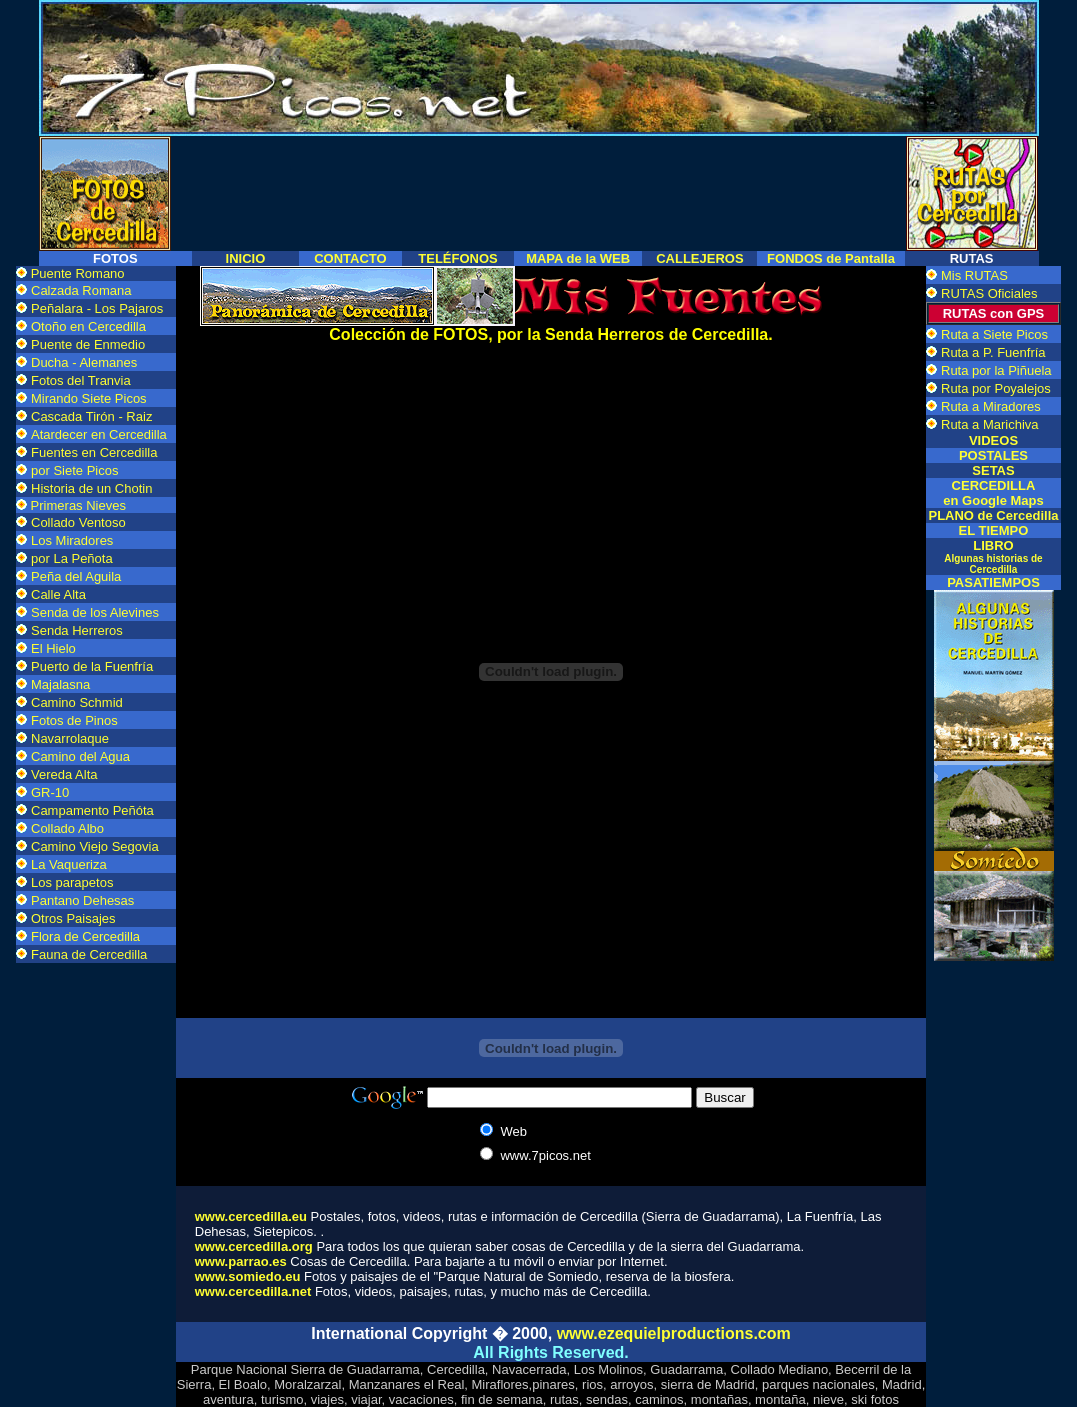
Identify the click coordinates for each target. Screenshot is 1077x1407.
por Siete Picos (74, 470)
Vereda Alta (64, 774)
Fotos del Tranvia (81, 380)
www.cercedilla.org (254, 1246)
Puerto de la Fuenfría (92, 666)
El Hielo (53, 648)
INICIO (246, 258)
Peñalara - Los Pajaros (97, 308)
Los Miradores (72, 540)
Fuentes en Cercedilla (94, 452)
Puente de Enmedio (88, 344)
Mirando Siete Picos (89, 398)
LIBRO (993, 556)
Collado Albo (67, 828)
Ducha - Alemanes (84, 362)
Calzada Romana (81, 290)
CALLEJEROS (699, 258)
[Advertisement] (539, 186)
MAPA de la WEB (578, 258)
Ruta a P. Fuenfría (993, 352)
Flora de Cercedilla (85, 936)
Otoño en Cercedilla (88, 326)
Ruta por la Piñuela (996, 370)
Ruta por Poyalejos (996, 388)
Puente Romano (78, 273)
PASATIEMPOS (993, 582)
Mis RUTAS (974, 275)
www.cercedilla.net (253, 1291)
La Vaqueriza (69, 864)
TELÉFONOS (457, 258)
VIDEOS (993, 440)
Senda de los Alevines (95, 612)
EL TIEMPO (994, 530)
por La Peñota (72, 558)
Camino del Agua (80, 756)
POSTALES (993, 455)
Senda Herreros (77, 630)
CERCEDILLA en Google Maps (993, 493)
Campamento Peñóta (92, 810)
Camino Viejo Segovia (95, 846)
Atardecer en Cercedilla (99, 434)
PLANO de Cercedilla (993, 515)
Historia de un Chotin (91, 488)
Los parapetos (72, 882)
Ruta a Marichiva (990, 424)
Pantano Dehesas (82, 900)
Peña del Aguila (76, 576)
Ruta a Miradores (991, 406)
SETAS (993, 470)
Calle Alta (58, 594)
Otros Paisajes (73, 918)
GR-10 (50, 792)
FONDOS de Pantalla (831, 258)
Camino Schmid (77, 702)
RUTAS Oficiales (989, 293)
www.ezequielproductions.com (674, 1333)
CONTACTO (350, 258)
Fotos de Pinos (74, 720)
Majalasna (60, 684)
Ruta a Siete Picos (994, 334)
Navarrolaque (70, 738)
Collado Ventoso (78, 522)
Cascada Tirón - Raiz (91, 416)
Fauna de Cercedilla (89, 954)
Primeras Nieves (76, 505)
